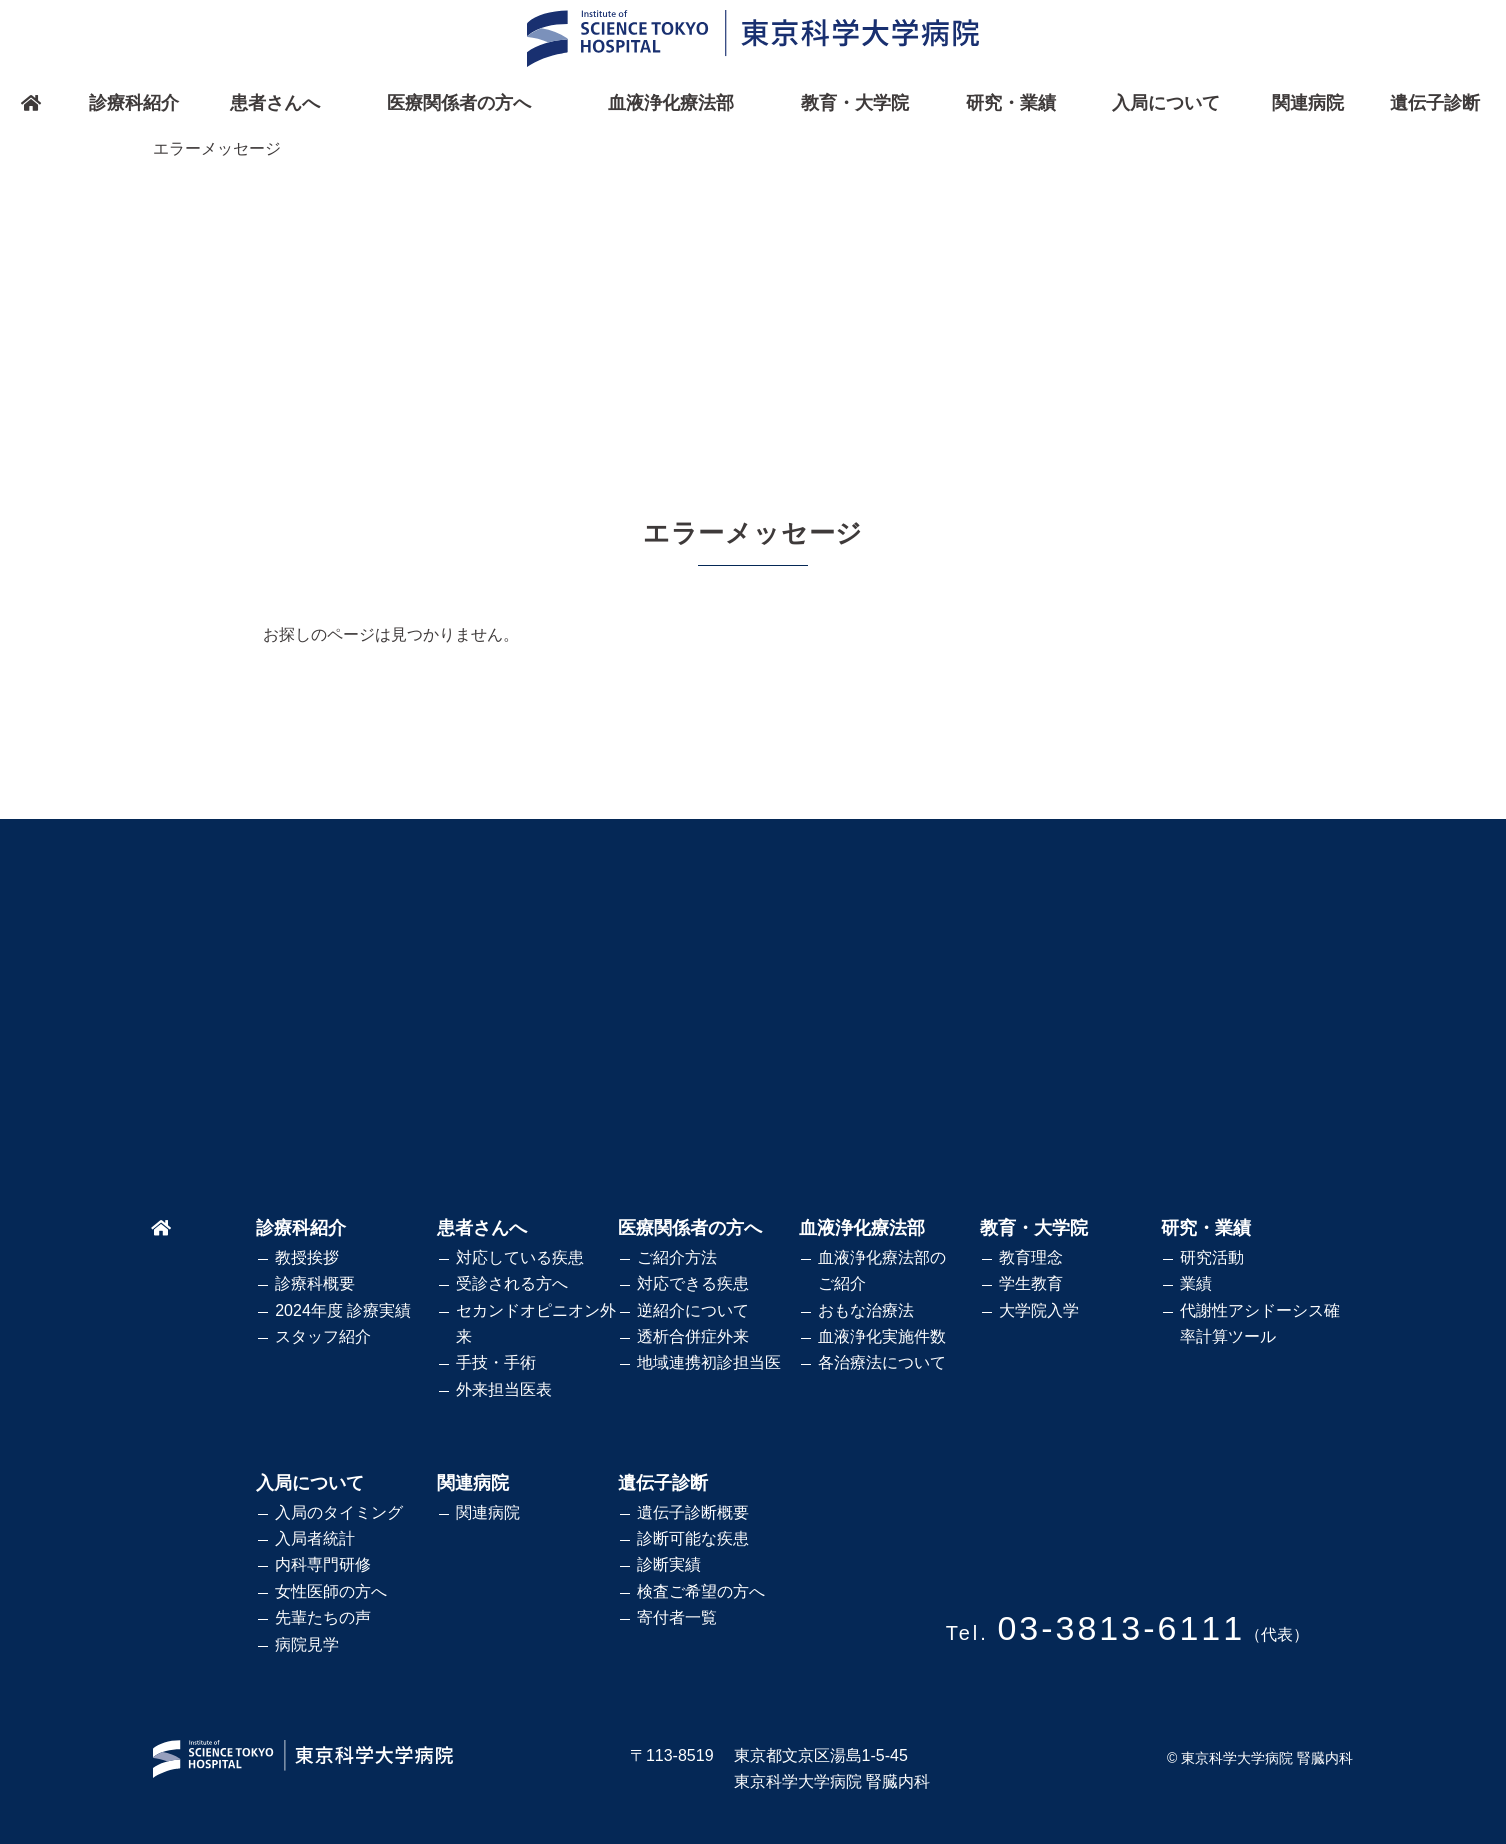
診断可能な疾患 (693, 1538)
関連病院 (1308, 103)
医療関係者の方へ (459, 103)
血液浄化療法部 (671, 103)
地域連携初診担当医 (709, 1362)
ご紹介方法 (677, 1257)
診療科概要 (315, 1283)
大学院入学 (1039, 1310)
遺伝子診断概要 (693, 1512)
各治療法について (882, 1362)
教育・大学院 (855, 103)
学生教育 (1031, 1283)
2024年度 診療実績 (343, 1310)
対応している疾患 (520, 1257)
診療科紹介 (134, 103)
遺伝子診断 (1435, 103)
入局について (1166, 103)
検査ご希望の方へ (701, 1591)
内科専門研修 (323, 1564)
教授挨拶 (307, 1257)
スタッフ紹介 (323, 1336)
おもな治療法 (866, 1310)
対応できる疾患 (693, 1283)
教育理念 (1031, 1257)
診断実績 (669, 1564)
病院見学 (307, 1644)
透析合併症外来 (693, 1336)
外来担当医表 (504, 1389)
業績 (1196, 1283)
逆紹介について (693, 1310)
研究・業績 (1011, 103)
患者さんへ (275, 103)
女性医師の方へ (331, 1591)
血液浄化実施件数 (882, 1336)
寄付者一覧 (677, 1617)
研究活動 (1212, 1257)
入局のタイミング (339, 1512)
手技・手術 (496, 1362)
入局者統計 (315, 1538)
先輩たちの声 (323, 1617)
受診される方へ (512, 1283)
